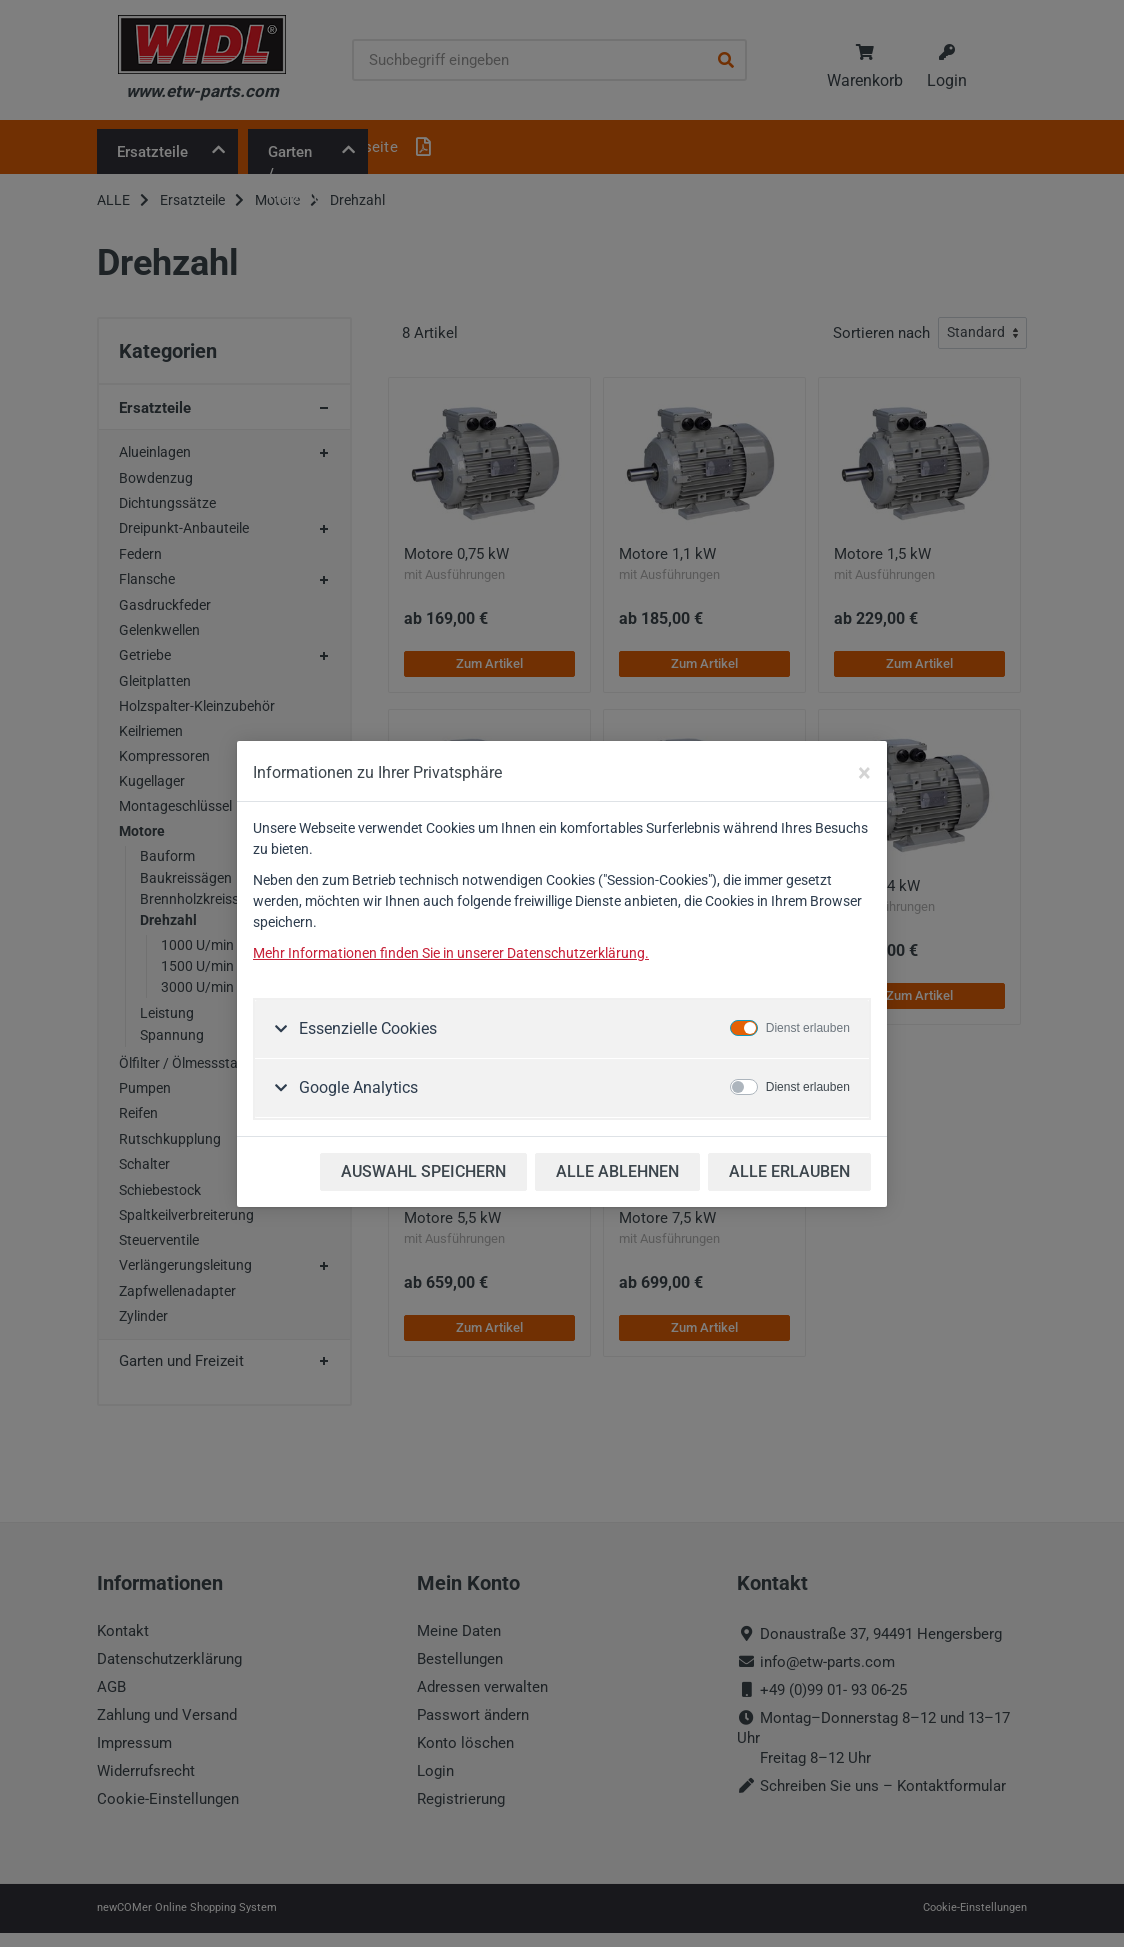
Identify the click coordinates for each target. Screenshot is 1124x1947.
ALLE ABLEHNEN (617, 1171)
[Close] (864, 773)
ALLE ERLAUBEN (789, 1171)
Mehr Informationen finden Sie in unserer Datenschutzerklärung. (451, 953)
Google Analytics (356, 1087)
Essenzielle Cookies (366, 1028)
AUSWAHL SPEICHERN (423, 1171)
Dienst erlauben (808, 1028)
